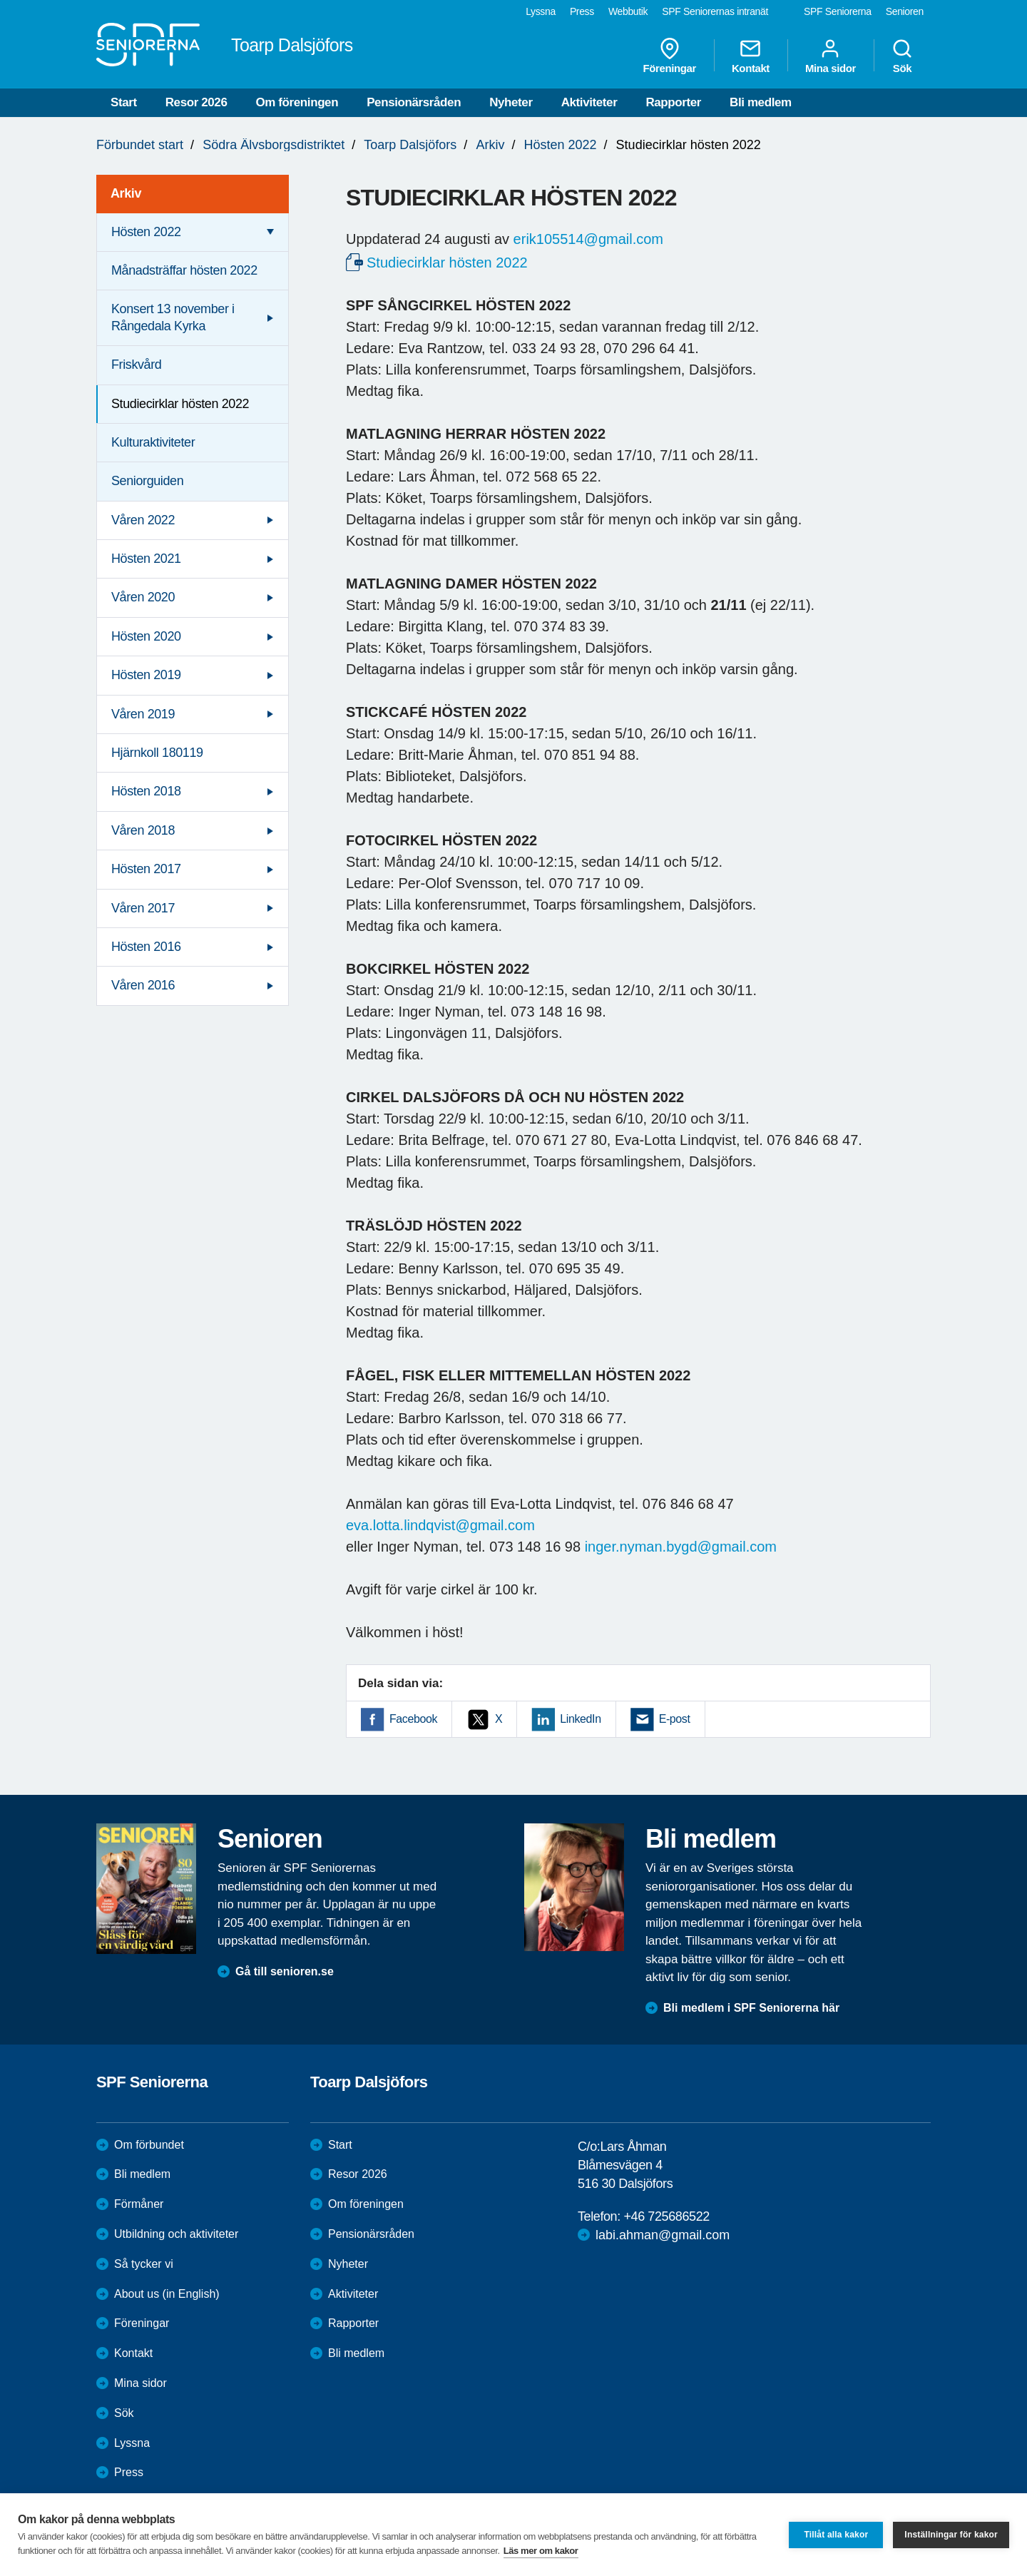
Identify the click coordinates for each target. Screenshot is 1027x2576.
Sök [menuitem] (902, 55)
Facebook (413, 1719)
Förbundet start (139, 144)
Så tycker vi (143, 2264)
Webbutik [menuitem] (628, 11)
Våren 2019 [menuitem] (143, 714)
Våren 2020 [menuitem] (143, 597)
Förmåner (138, 2204)
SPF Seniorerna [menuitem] (838, 11)
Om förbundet (149, 2145)
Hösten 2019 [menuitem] (146, 675)
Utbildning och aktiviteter (176, 2234)
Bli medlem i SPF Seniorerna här (751, 2008)
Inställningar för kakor (951, 2535)
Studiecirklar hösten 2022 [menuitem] (180, 404)
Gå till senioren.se (284, 1971)
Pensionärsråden (414, 102)
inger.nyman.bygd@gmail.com (681, 1546)
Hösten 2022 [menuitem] (146, 232)
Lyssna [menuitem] (541, 11)
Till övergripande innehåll (0, 0)
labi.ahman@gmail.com (663, 2235)
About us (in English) (167, 2294)
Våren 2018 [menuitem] (143, 830)
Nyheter (511, 102)
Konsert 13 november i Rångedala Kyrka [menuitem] (173, 317)
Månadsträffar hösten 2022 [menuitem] (184, 270)
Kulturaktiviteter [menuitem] (153, 442)
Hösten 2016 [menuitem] (146, 947)
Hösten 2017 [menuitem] (146, 869)
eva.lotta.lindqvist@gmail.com (440, 1525)
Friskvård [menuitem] (136, 364)
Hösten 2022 (559, 144)
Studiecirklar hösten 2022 (447, 262)
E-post (674, 1719)
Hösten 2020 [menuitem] (146, 636)
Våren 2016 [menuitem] (143, 985)
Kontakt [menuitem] (751, 55)
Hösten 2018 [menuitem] (146, 791)
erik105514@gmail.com (588, 239)
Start (124, 102)
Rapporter (673, 102)
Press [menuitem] (582, 11)
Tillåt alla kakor (836, 2535)
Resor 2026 (196, 102)
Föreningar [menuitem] (669, 55)
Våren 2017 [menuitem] (143, 908)
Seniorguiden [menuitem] (147, 481)
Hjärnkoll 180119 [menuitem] (157, 752)
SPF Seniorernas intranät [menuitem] (715, 11)
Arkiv (490, 144)
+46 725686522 (666, 2216)
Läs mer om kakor (541, 2550)
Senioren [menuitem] (905, 11)
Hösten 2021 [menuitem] (146, 558)
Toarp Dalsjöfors (410, 144)
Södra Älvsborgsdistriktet (273, 144)
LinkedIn (580, 1719)
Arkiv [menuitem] (126, 193)
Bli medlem (761, 102)
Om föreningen (296, 102)
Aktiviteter (589, 102)
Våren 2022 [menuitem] (143, 520)
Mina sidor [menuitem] (830, 55)
